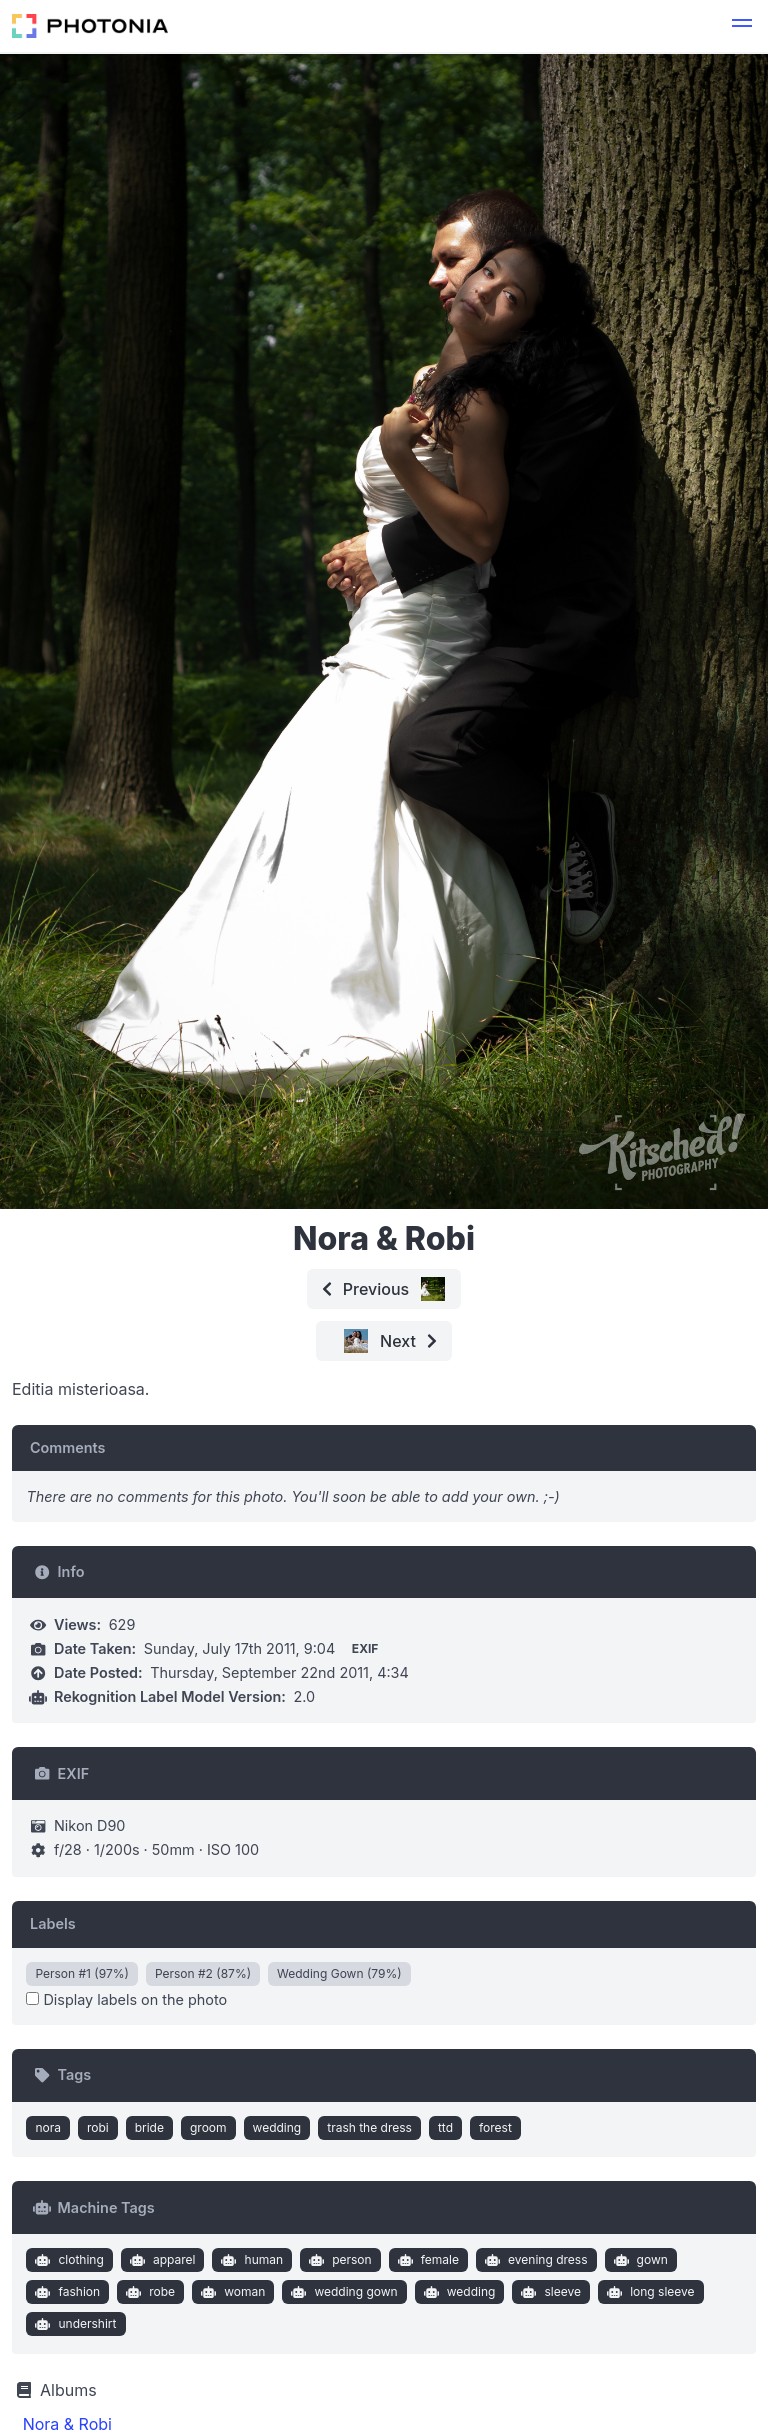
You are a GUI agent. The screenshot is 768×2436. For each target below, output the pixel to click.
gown (638, 2260)
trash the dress (369, 2127)
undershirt (74, 2324)
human (250, 2260)
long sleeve (649, 2292)
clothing (67, 2260)
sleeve (549, 2292)
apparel (160, 2260)
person (338, 2260)
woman (231, 2292)
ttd (445, 2127)
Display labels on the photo (126, 1999)
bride (149, 2127)
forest (495, 2127)
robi (98, 2127)
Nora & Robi (67, 2424)
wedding (277, 2127)
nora (48, 2127)
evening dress (533, 2260)
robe (148, 2292)
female (426, 2260)
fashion (65, 2292)
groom (208, 2127)
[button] (742, 26)
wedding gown (342, 2292)
